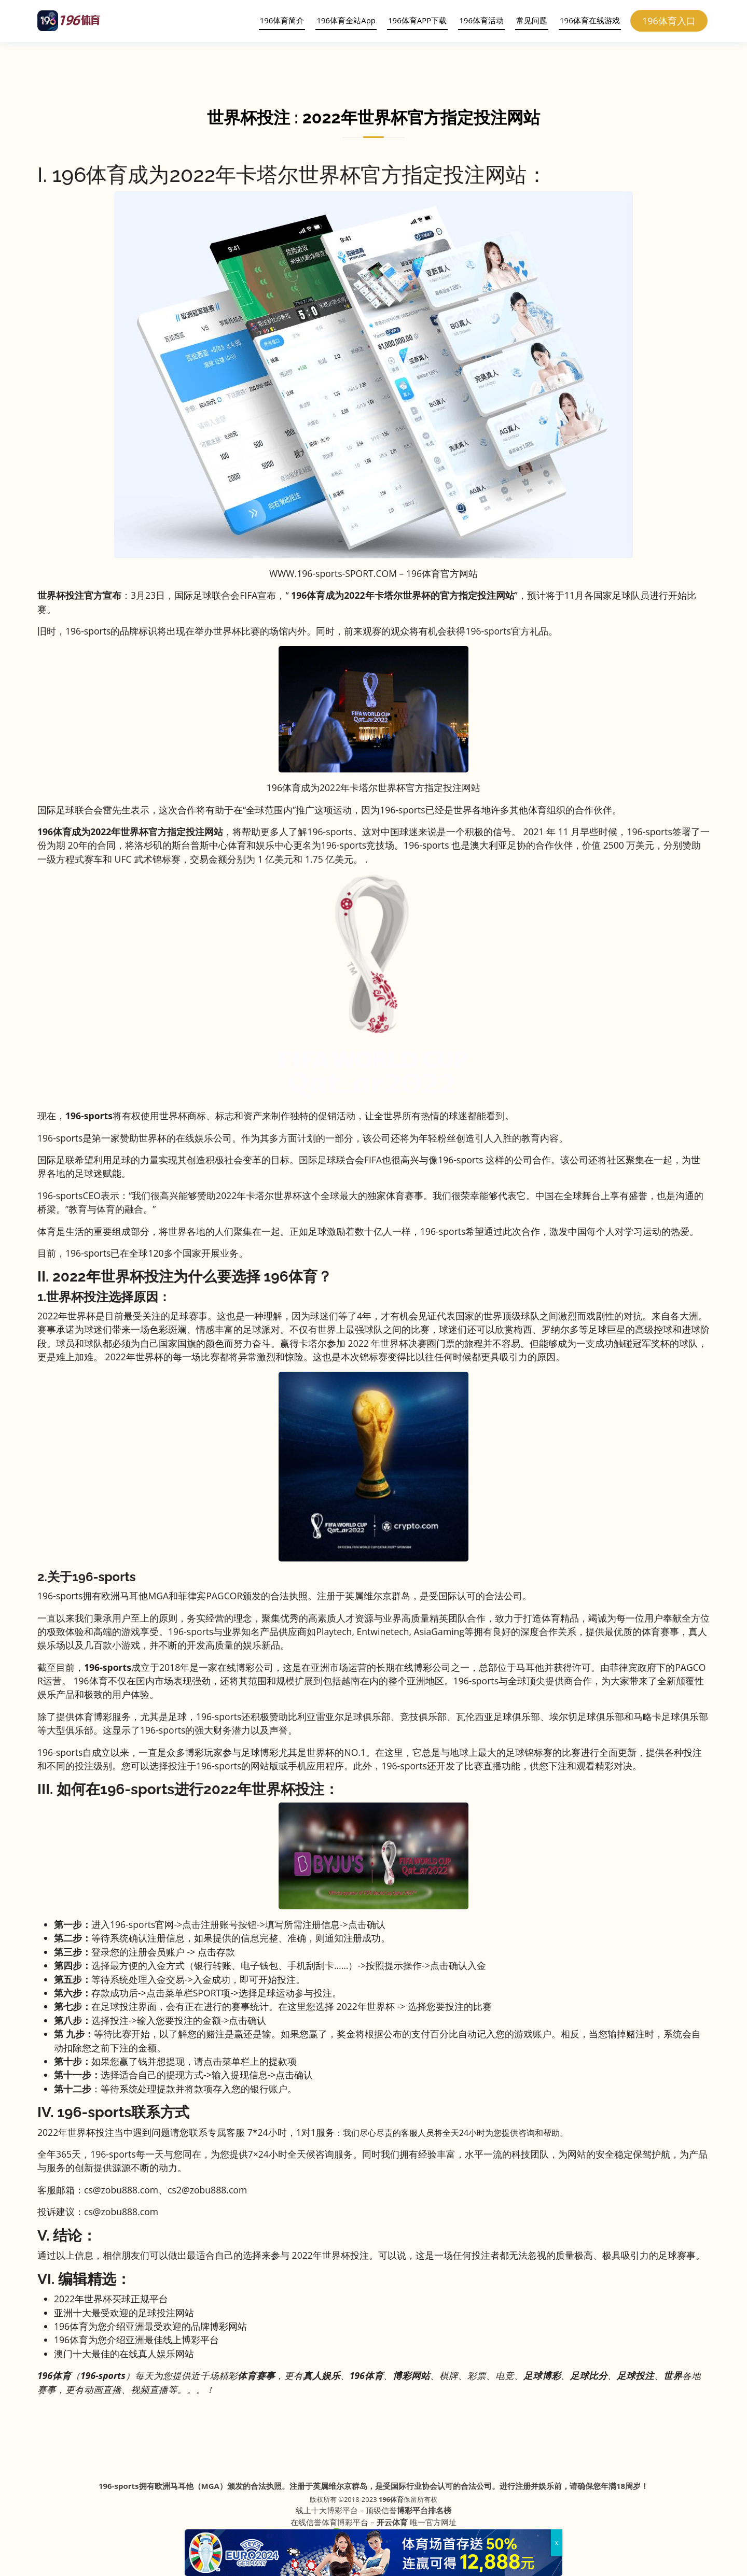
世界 (672, 2375)
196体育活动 (478, 20)
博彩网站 (411, 2375)
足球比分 (588, 2375)
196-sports (107, 1667)
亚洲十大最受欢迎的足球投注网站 (124, 2312)
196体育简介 (278, 20)
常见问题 (528, 20)
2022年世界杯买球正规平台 (111, 2298)
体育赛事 (256, 2375)
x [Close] (556, 2542)
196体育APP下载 (413, 20)
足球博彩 (542, 2375)
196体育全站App (342, 20)
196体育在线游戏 (586, 20)
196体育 (391, 2499)
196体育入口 (670, 21)
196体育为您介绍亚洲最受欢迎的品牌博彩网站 (150, 2326)
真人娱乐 (321, 2375)
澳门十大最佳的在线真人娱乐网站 (124, 2353)
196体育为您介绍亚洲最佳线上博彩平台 (136, 2339)
